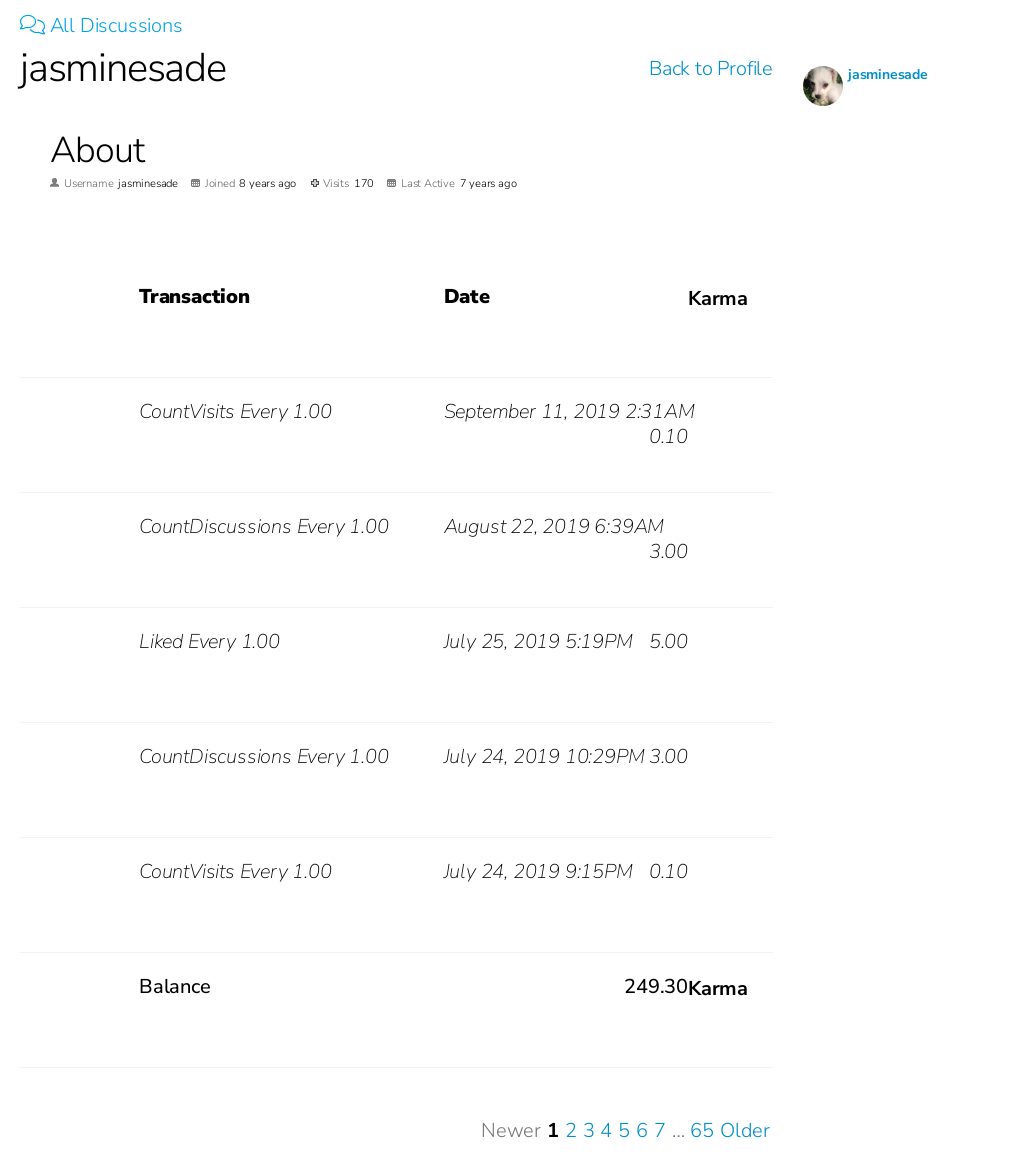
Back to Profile (711, 68)
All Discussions (101, 25)
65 (702, 1130)
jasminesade (888, 74)
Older (745, 1130)
